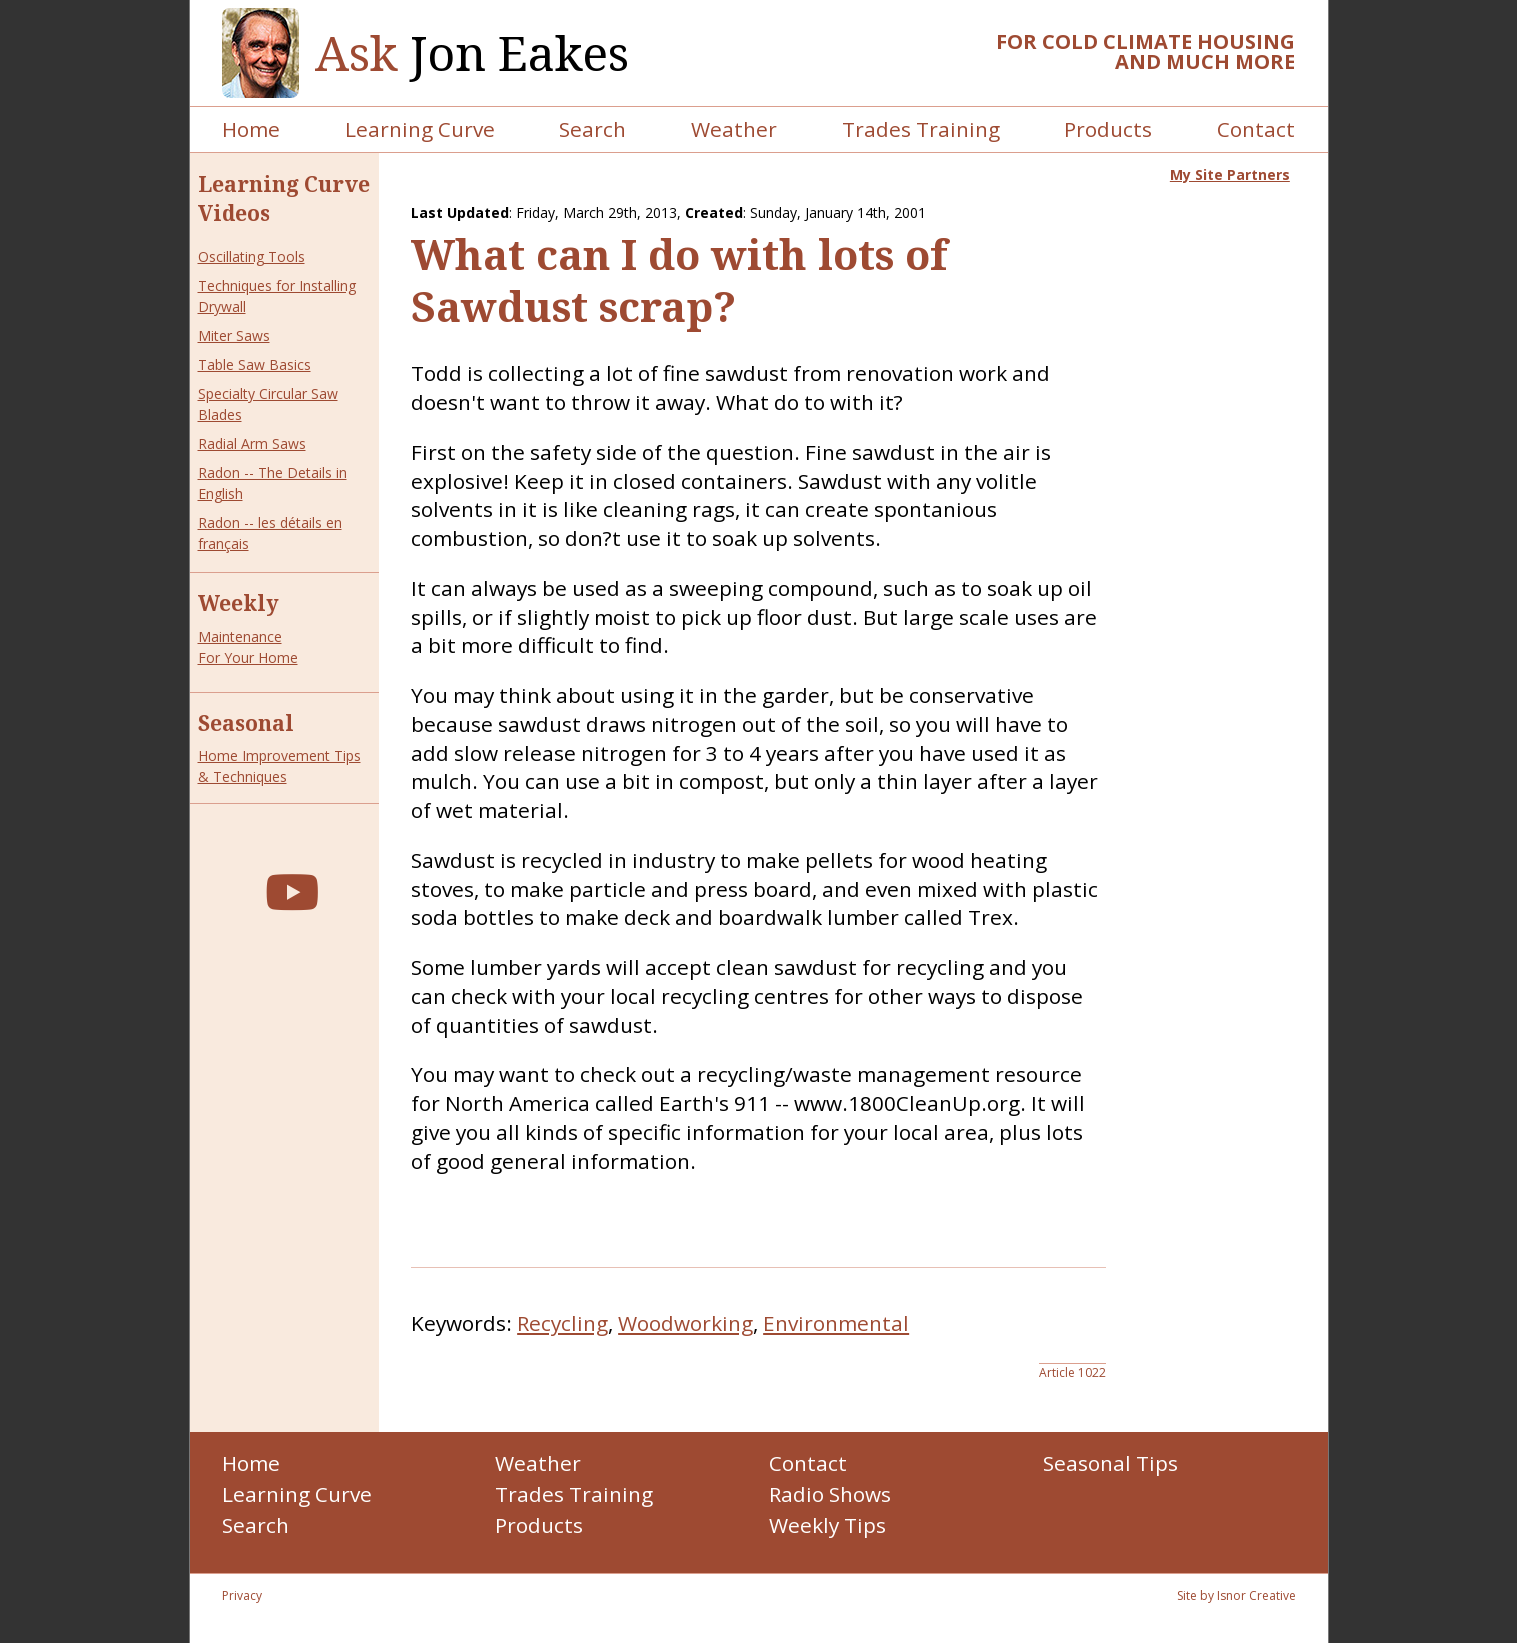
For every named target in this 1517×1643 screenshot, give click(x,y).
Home (251, 129)
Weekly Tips (827, 1525)
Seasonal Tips (1110, 1463)
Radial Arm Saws (252, 443)
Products (1108, 129)
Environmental (836, 1323)
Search (592, 129)
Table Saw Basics (254, 364)
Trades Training (921, 129)
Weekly (238, 603)
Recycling (562, 1323)
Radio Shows (830, 1494)
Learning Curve (420, 129)
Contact (1256, 129)
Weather (734, 129)
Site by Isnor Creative (1236, 1595)
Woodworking (685, 1323)
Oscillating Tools (251, 256)
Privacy (242, 1595)
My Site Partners (1230, 174)
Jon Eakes (472, 53)
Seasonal (246, 723)
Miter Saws (234, 335)
